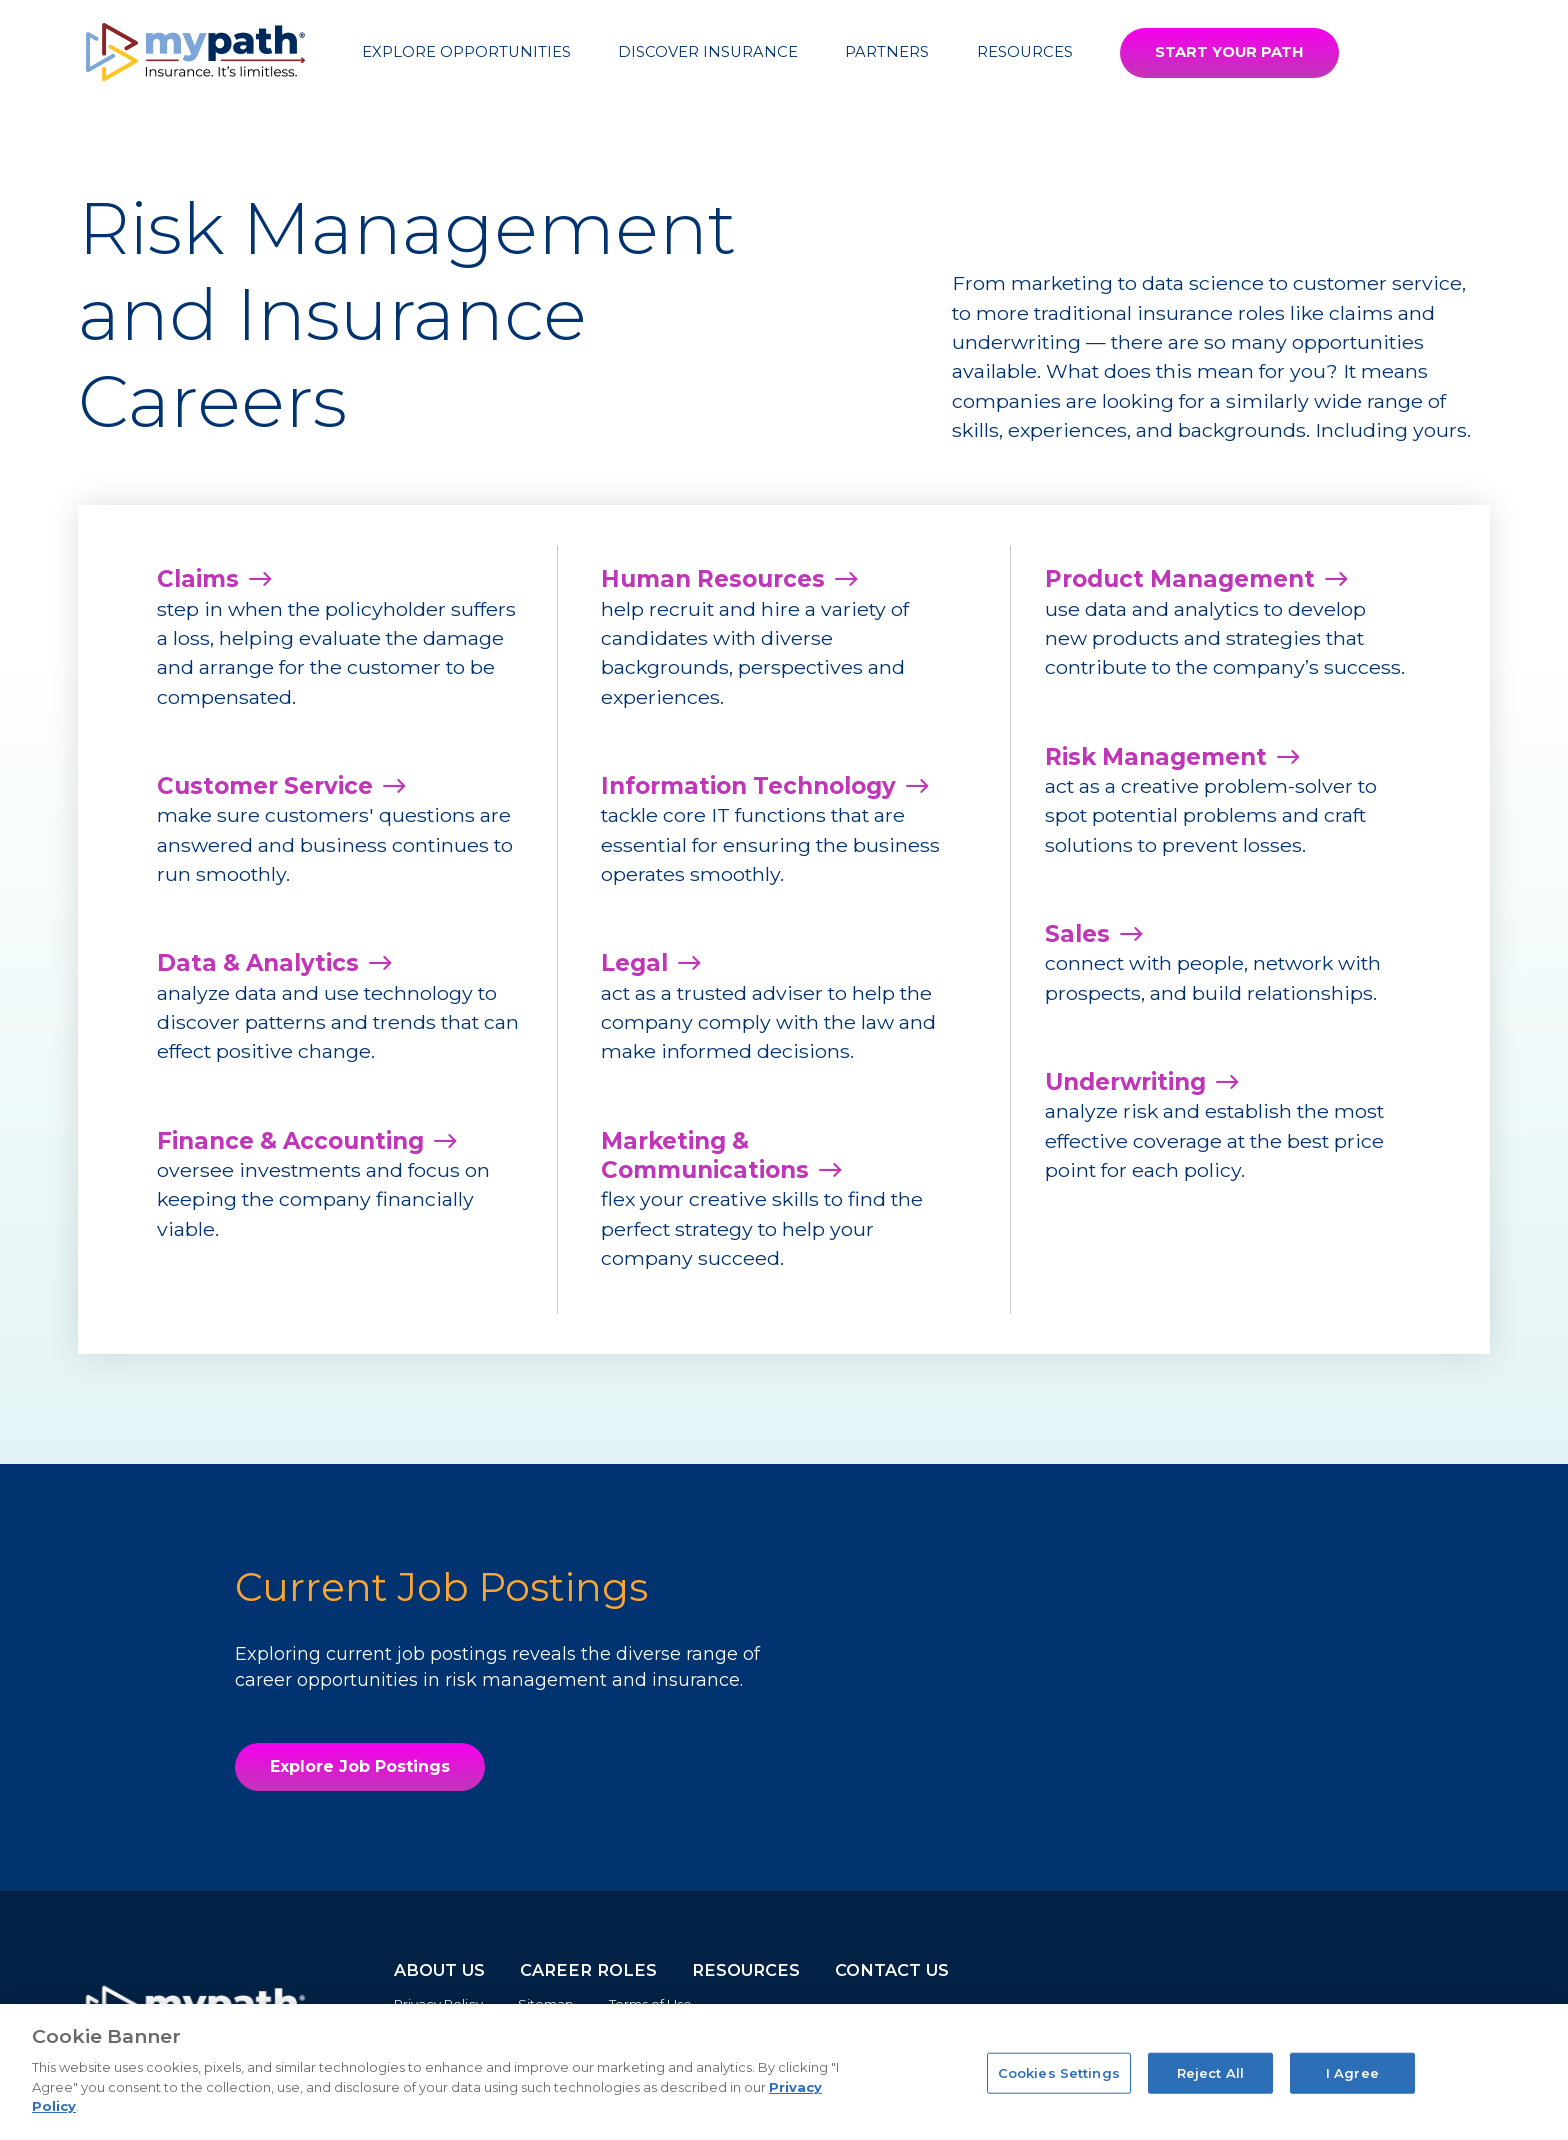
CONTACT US (892, 1970)
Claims (198, 579)
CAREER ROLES (588, 1970)
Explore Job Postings (360, 1766)
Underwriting (1125, 1082)
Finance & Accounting (290, 1141)
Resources (1025, 52)
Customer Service (265, 786)
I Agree (1352, 2072)
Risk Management (1156, 757)
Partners (887, 52)
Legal (634, 963)
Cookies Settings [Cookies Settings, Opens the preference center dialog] (1059, 2072)
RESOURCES (746, 1970)
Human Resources (713, 579)
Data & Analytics (258, 963)
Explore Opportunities (466, 52)
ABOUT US (439, 1970)
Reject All (1210, 2072)
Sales (1077, 934)
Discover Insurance (708, 52)
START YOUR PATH (1229, 52)
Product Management (1180, 579)
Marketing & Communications (705, 1155)
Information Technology (748, 786)
